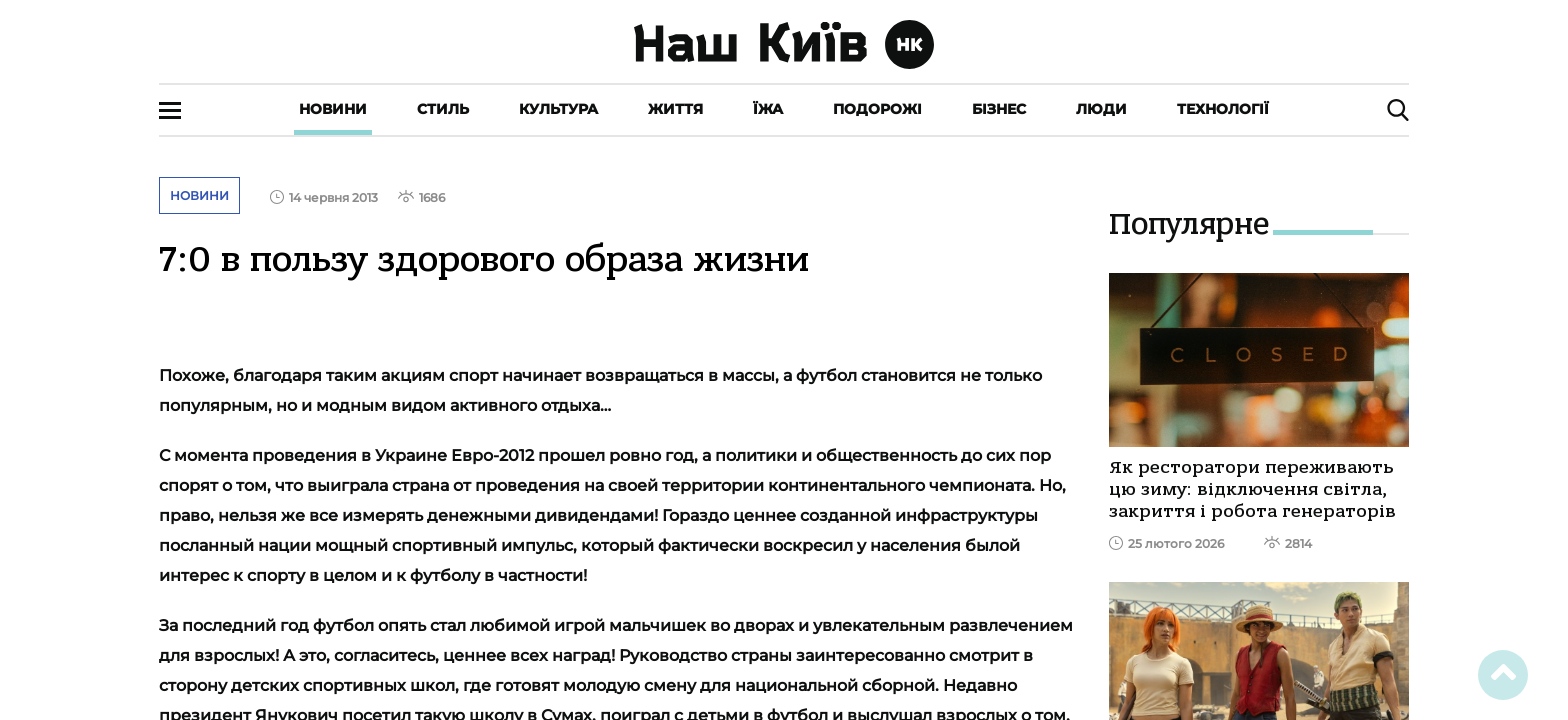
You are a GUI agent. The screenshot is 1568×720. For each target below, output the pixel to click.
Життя (675, 109)
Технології (1223, 109)
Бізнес (999, 109)
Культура (558, 109)
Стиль (443, 109)
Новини (333, 109)
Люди (1101, 109)
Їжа (768, 109)
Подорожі (877, 109)
